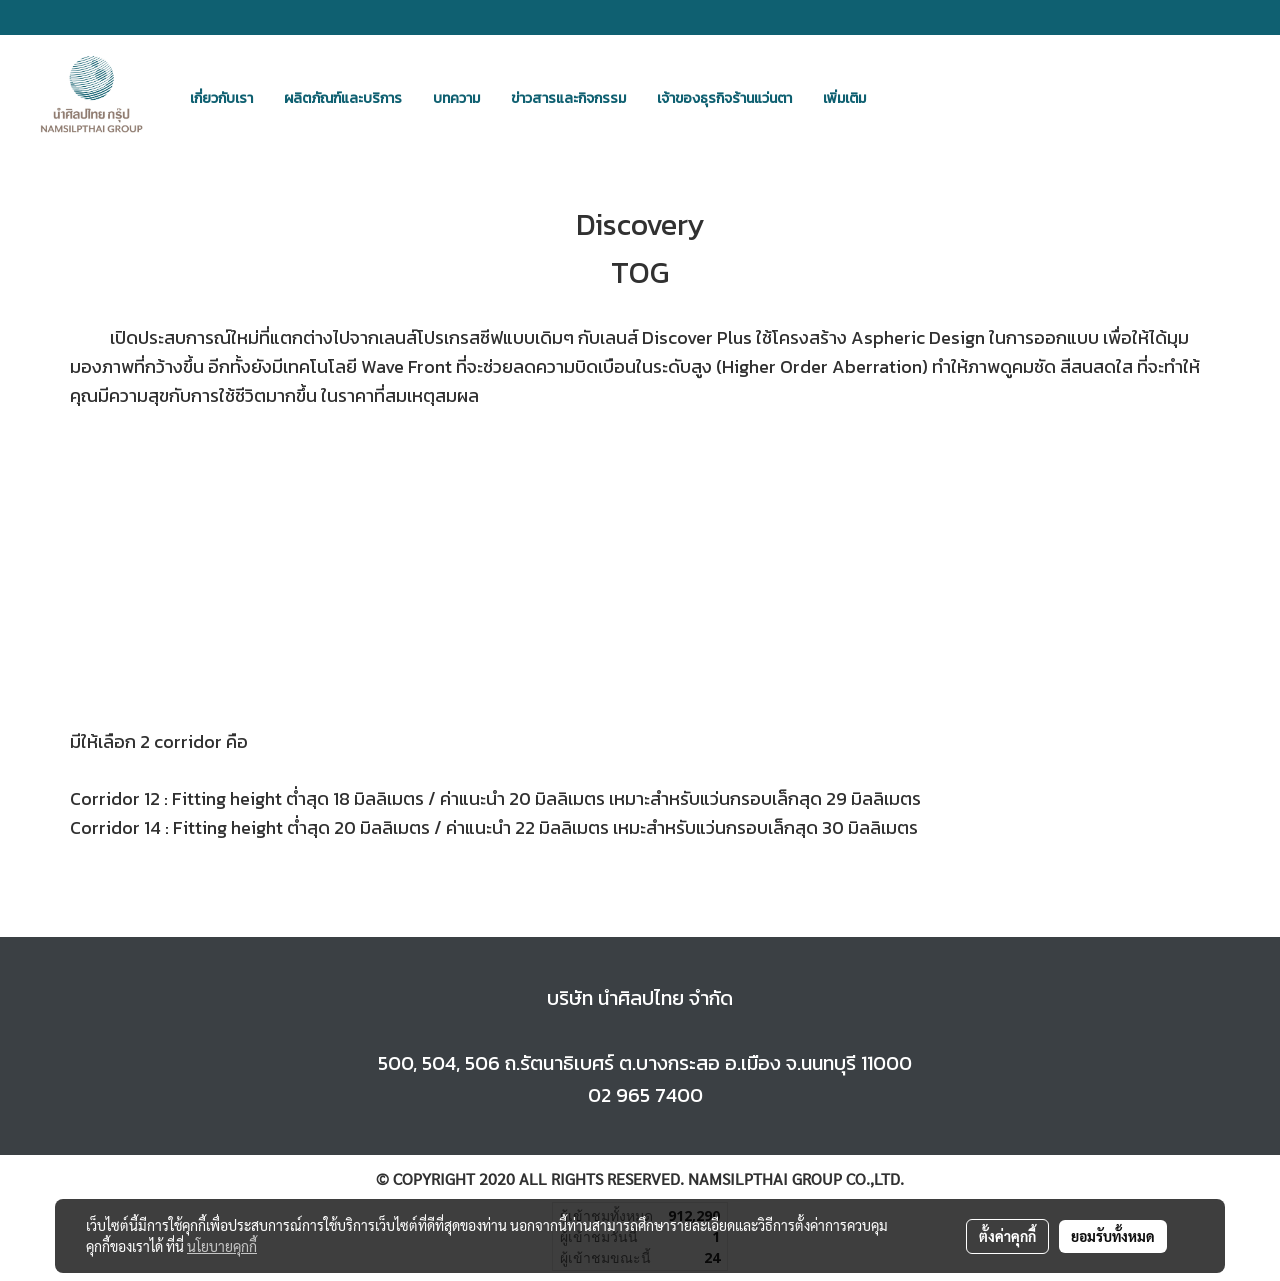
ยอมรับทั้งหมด (1113, 1236)
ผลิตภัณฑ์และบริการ (343, 98)
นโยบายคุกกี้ (222, 1246)
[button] (899, 98)
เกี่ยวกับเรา (221, 98)
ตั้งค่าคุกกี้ (1007, 1236)
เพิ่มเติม (844, 98)
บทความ (456, 98)
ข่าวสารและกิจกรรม (568, 98)
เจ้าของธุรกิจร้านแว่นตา (724, 98)
